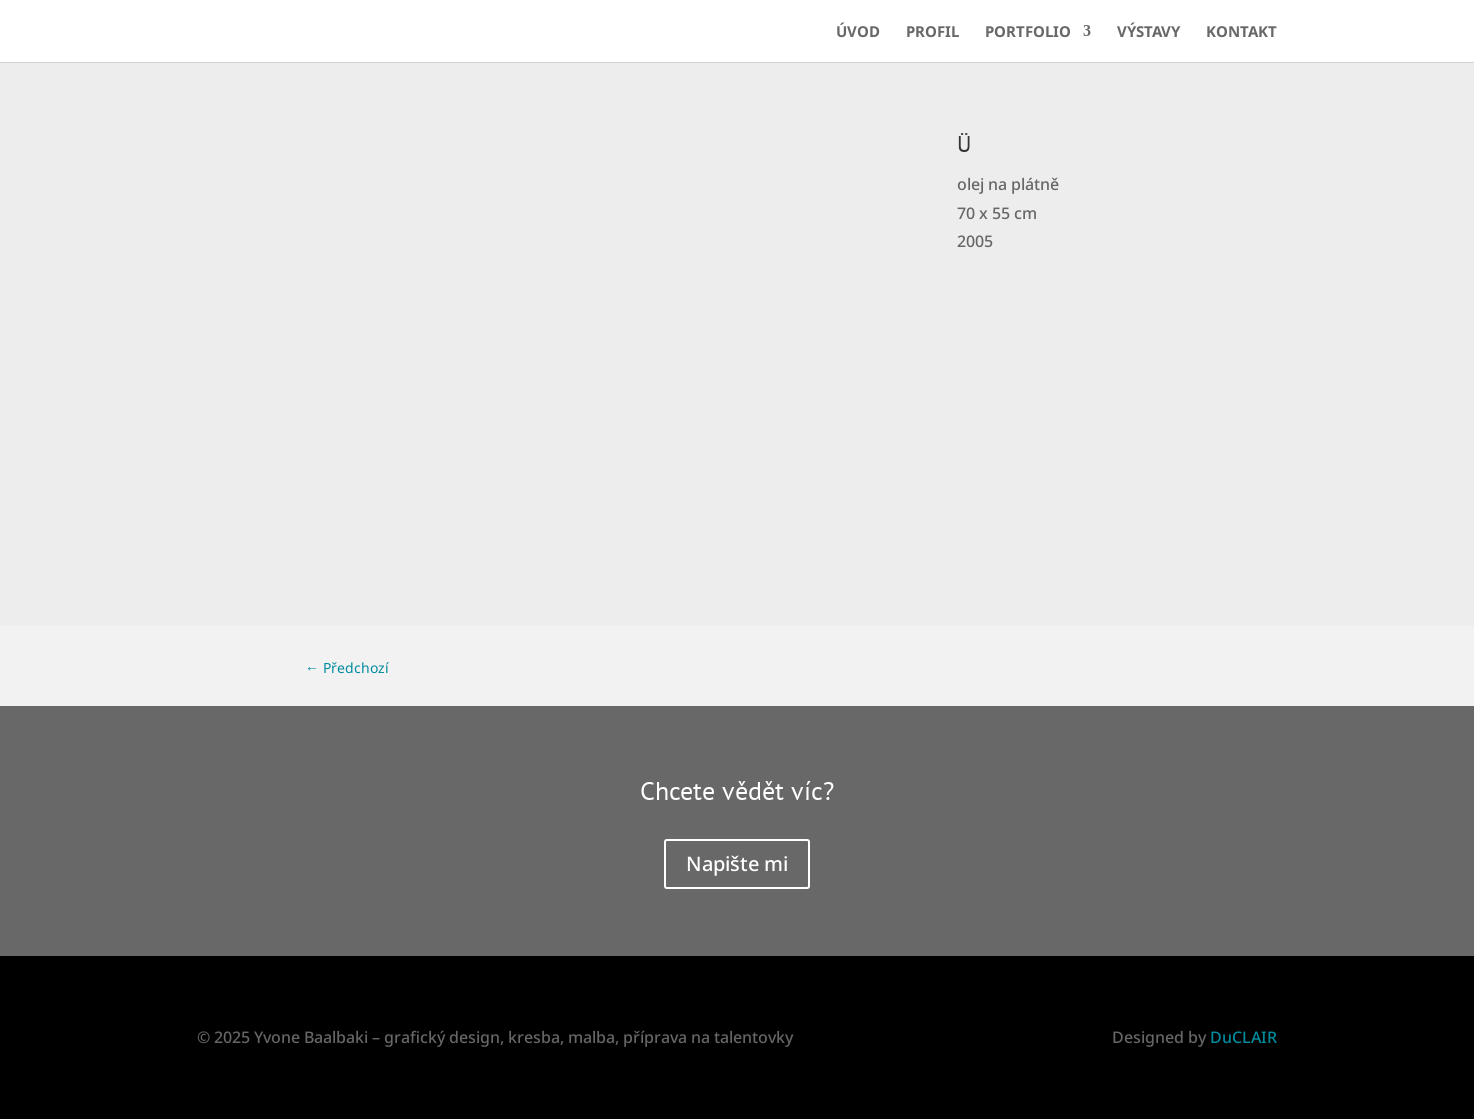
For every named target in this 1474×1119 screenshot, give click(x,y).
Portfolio (1028, 32)
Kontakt (1241, 32)
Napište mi (737, 863)
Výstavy (1148, 32)
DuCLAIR (1243, 1037)
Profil (932, 32)
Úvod (858, 32)
